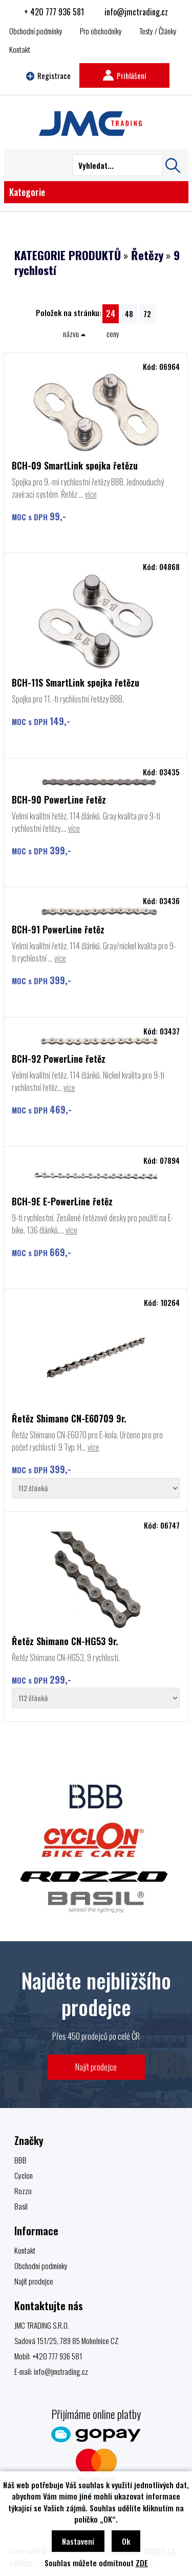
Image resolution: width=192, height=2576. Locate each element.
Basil (21, 2206)
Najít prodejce (96, 2066)
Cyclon (23, 2175)
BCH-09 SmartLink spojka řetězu (75, 465)
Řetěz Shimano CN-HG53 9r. (65, 1641)
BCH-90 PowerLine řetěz (59, 799)
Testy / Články (158, 30)
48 (129, 313)
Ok (126, 2541)
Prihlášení (124, 75)
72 (147, 313)
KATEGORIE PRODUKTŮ (67, 255)
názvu (74, 333)
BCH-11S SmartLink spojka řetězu (75, 682)
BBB (20, 2159)
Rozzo (23, 2190)
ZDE (142, 2562)
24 (110, 313)
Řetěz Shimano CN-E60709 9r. (69, 1418)
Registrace (48, 75)
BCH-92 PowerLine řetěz (58, 1058)
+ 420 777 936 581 (54, 12)
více (91, 494)
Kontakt (19, 49)
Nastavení (78, 2541)
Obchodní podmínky (35, 30)
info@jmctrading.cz (136, 12)
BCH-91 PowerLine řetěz (58, 929)
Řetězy (147, 255)
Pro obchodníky (101, 30)
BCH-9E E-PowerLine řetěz (62, 1201)
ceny (112, 333)
